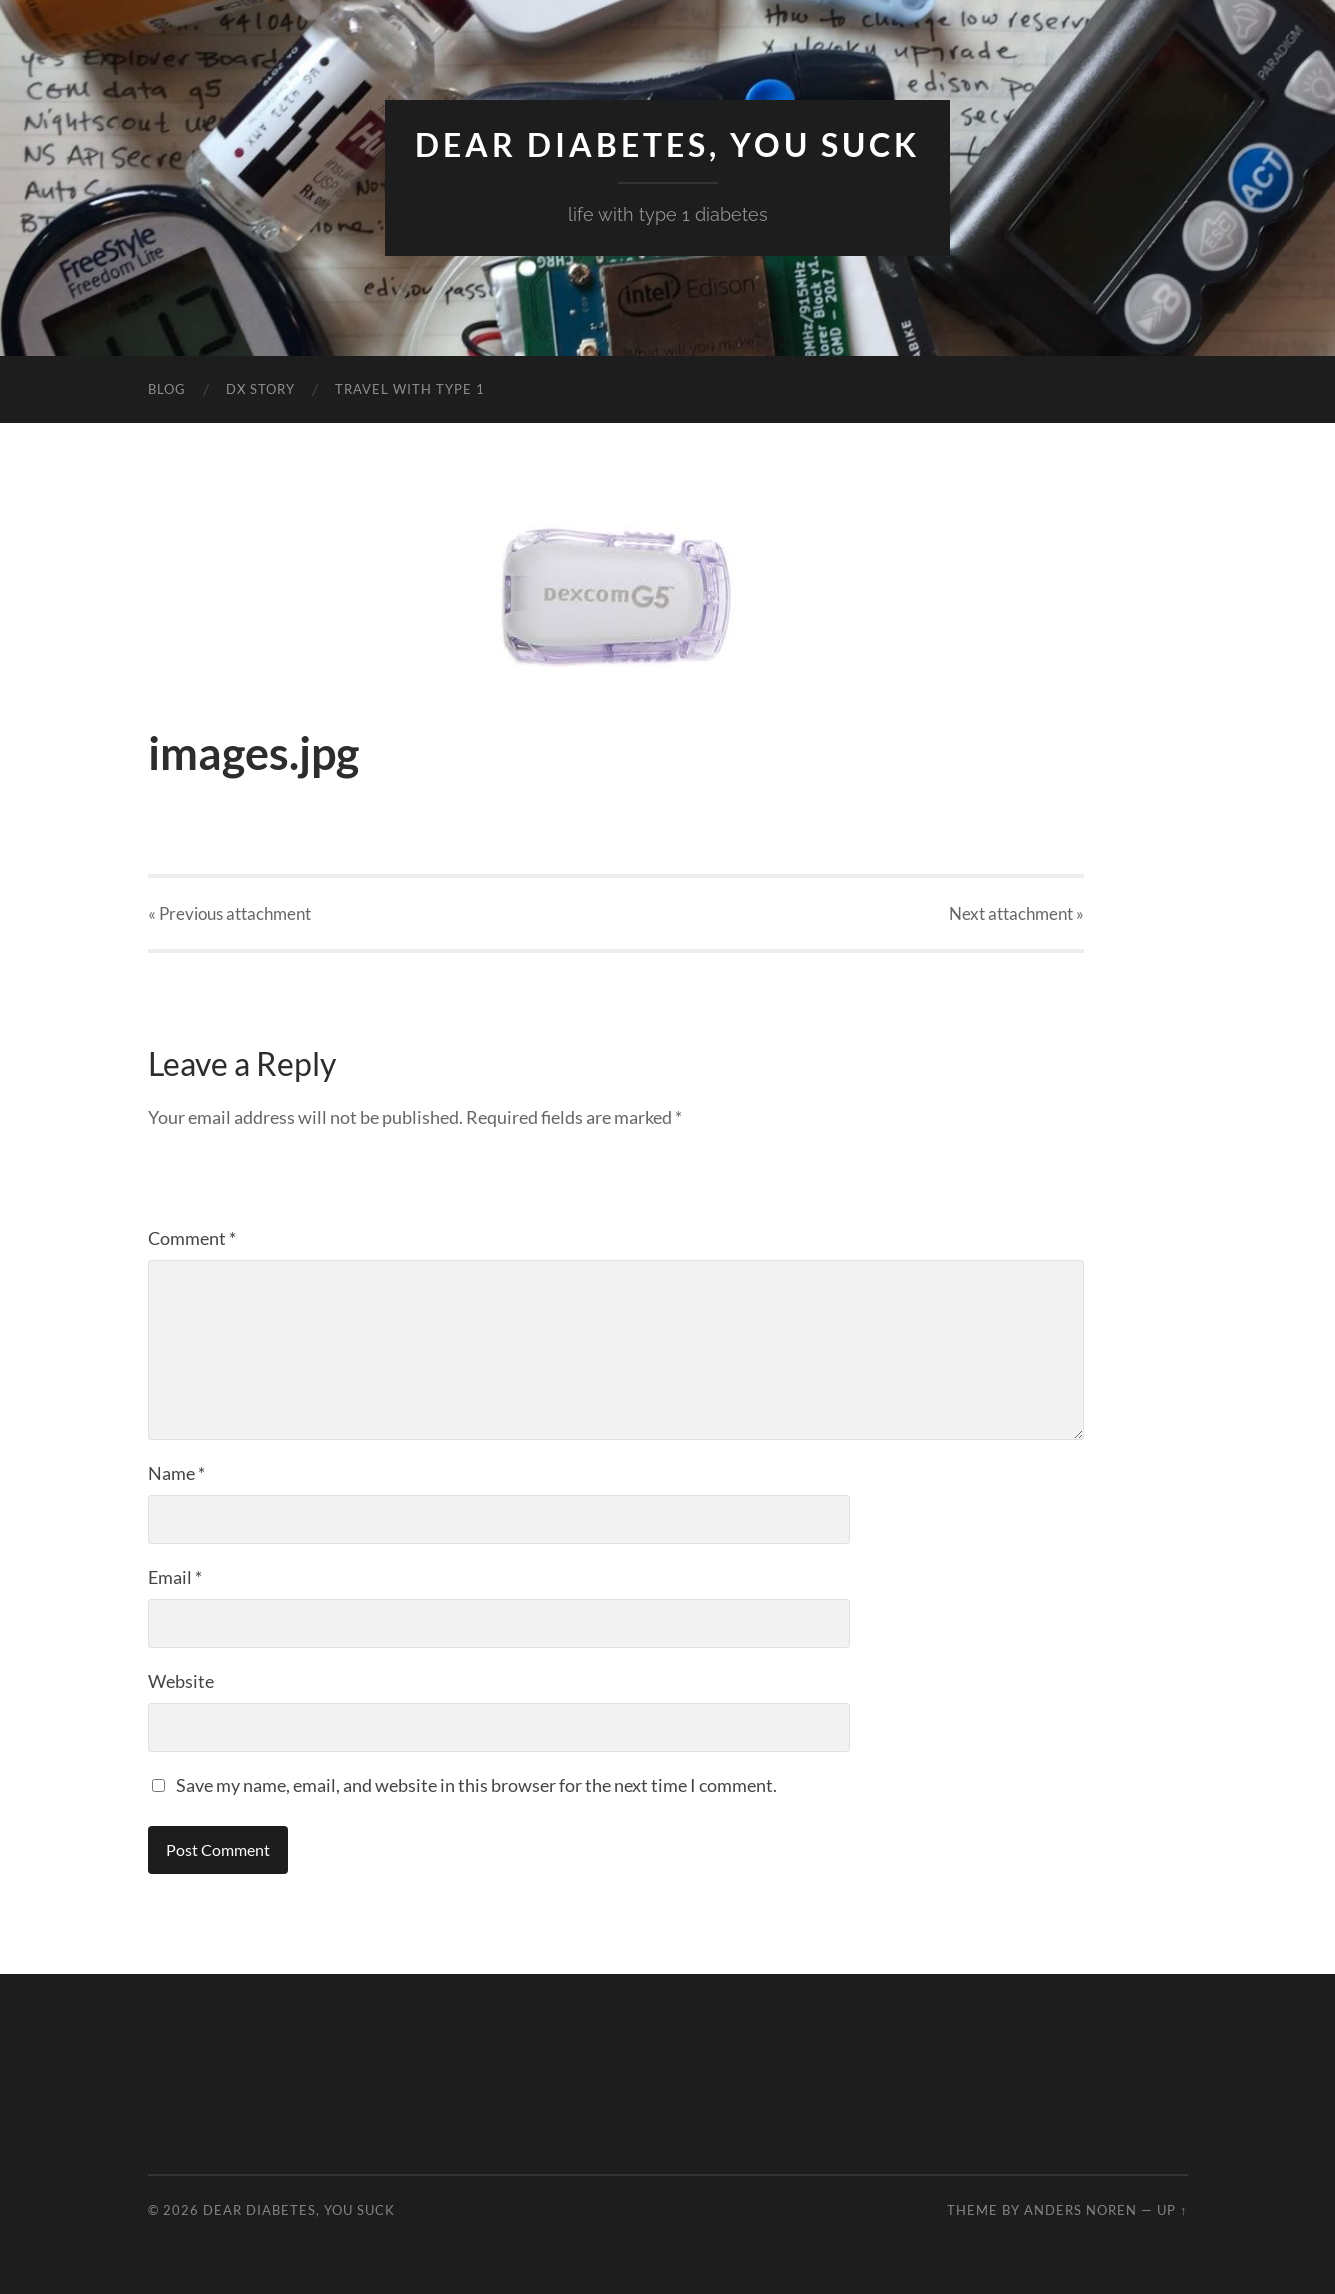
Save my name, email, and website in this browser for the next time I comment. (476, 1785)
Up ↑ (1172, 2210)
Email (175, 1577)
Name (176, 1473)
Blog (167, 389)
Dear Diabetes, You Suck (667, 145)
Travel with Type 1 (410, 389)
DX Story (260, 389)
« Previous (229, 913)
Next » (1016, 913)
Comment (192, 1238)
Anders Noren (1080, 2210)
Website (181, 1681)
